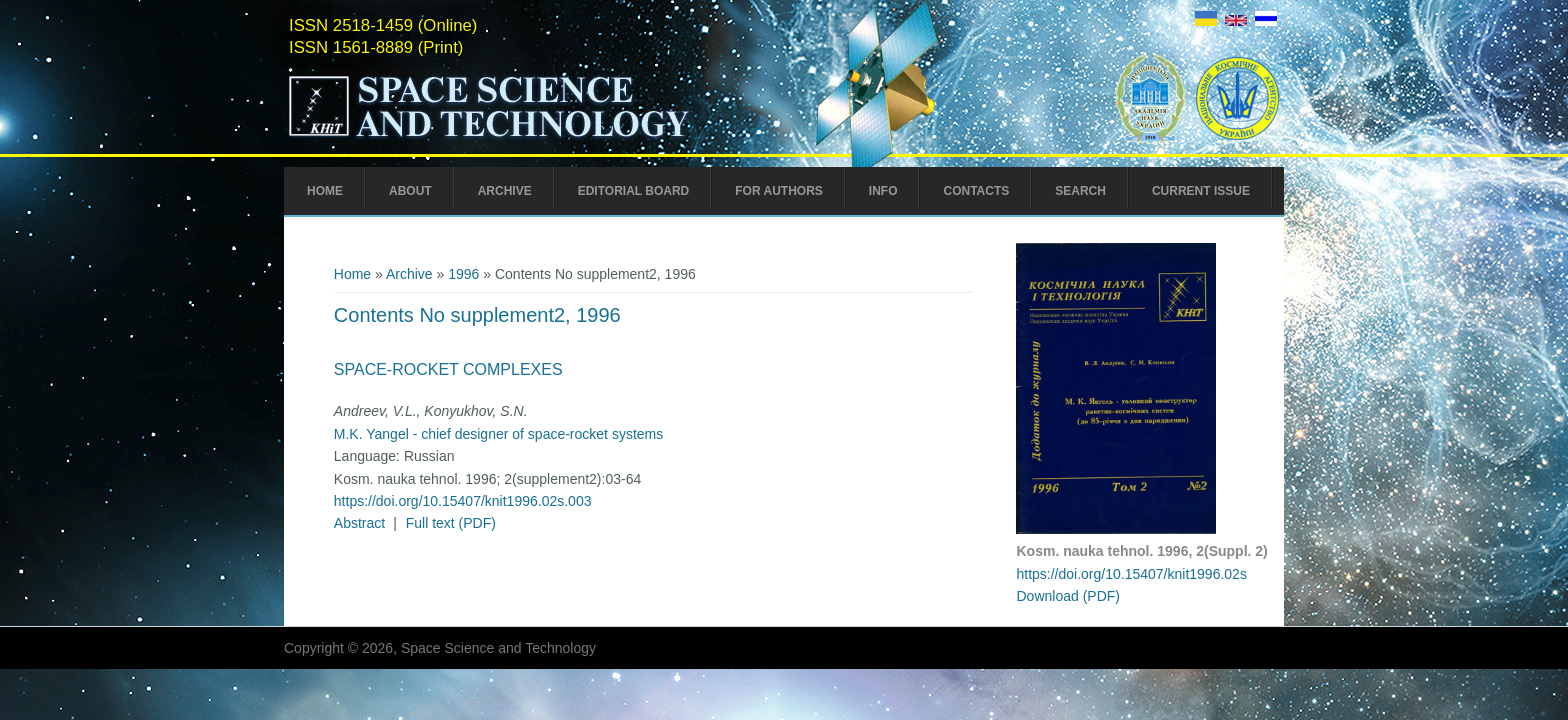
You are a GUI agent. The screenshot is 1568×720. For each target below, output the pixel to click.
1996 (463, 274)
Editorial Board (634, 191)
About (410, 191)
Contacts (976, 191)
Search (1080, 191)
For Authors (779, 191)
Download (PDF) (1067, 596)
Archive (505, 191)
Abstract (359, 523)
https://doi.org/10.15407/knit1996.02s (1131, 574)
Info (883, 191)
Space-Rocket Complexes (448, 369)
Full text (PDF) (451, 523)
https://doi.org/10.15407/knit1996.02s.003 (463, 501)
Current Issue (1201, 191)
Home (325, 191)
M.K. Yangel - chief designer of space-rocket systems (498, 434)
